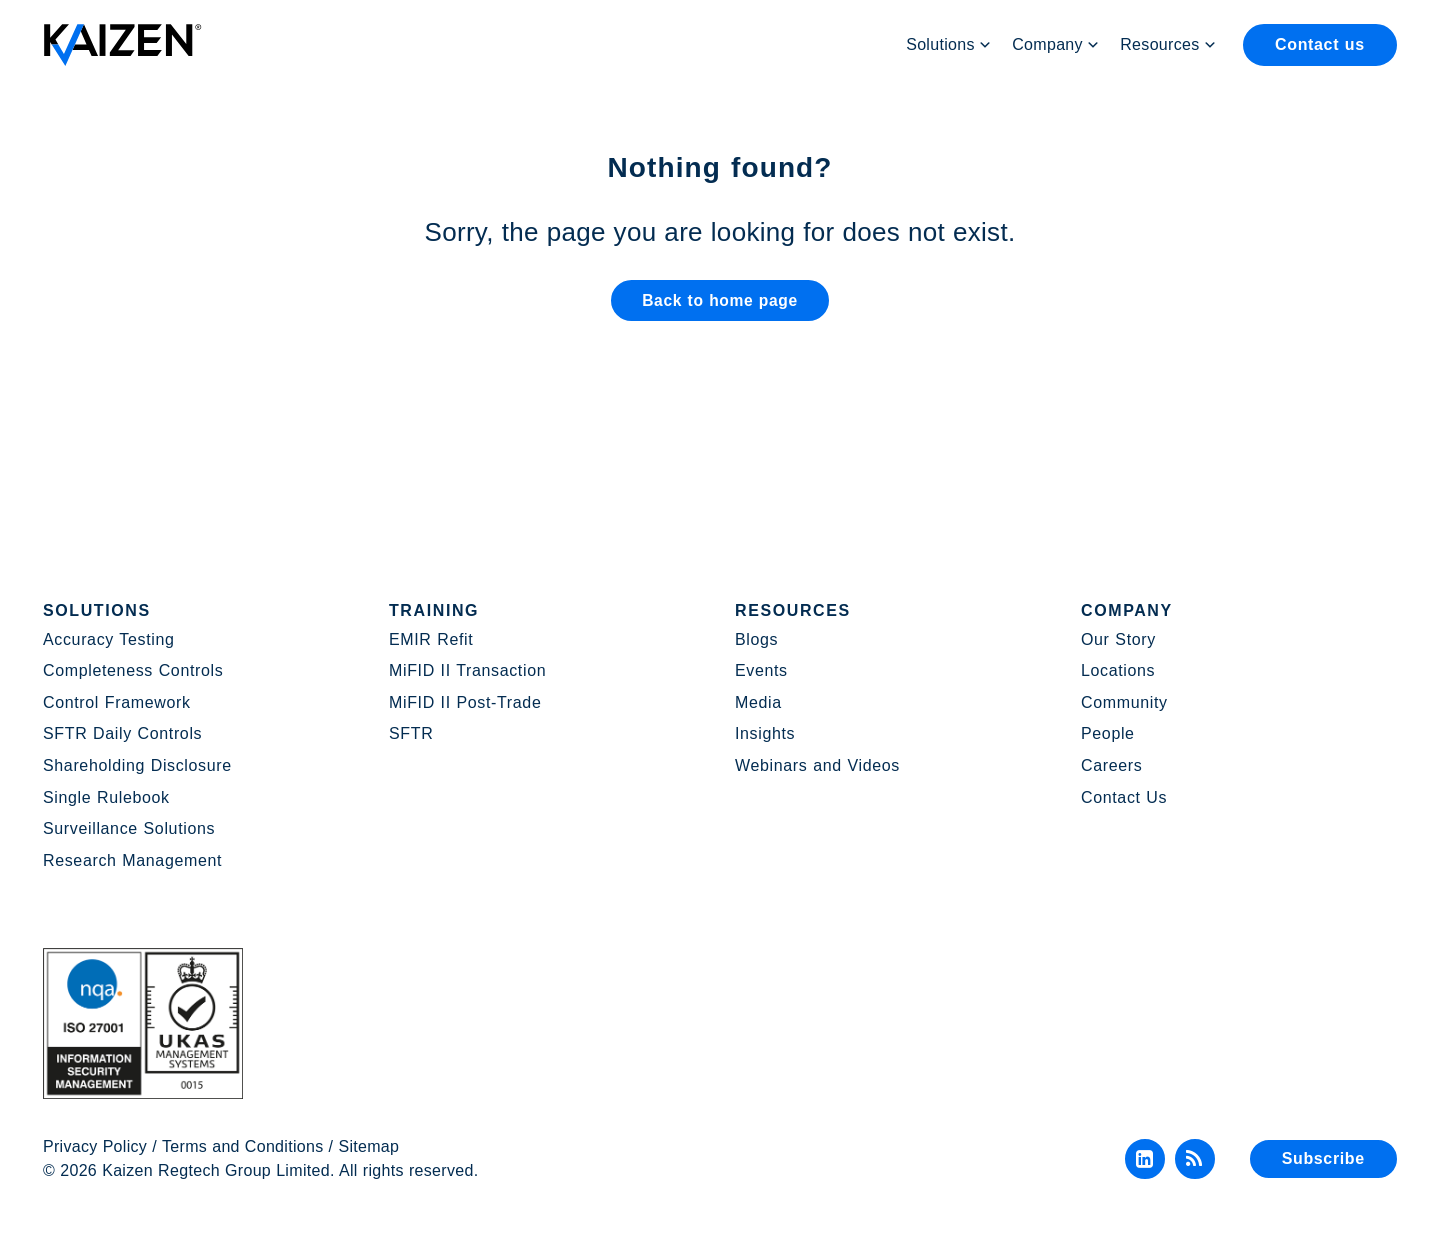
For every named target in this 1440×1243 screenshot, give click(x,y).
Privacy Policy (95, 1146)
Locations (1118, 670)
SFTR (411, 733)
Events (761, 670)
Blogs (756, 639)
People (1108, 733)
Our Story (1118, 639)
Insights (765, 733)
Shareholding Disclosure (137, 765)
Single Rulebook (106, 797)
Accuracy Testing (109, 639)
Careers (1111, 765)
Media (758, 702)
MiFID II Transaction (467, 670)
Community (1124, 702)
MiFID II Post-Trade (465, 702)
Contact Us (1124, 797)
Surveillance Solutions (129, 828)
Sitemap (369, 1146)
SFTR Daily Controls (122, 733)
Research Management (132, 860)
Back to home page (719, 304)
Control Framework (117, 702)
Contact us (1320, 44)
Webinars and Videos (817, 765)
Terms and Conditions (243, 1146)
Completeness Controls (133, 670)
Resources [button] (1168, 45)
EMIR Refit (431, 639)
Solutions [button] (949, 45)
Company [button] (1056, 45)
